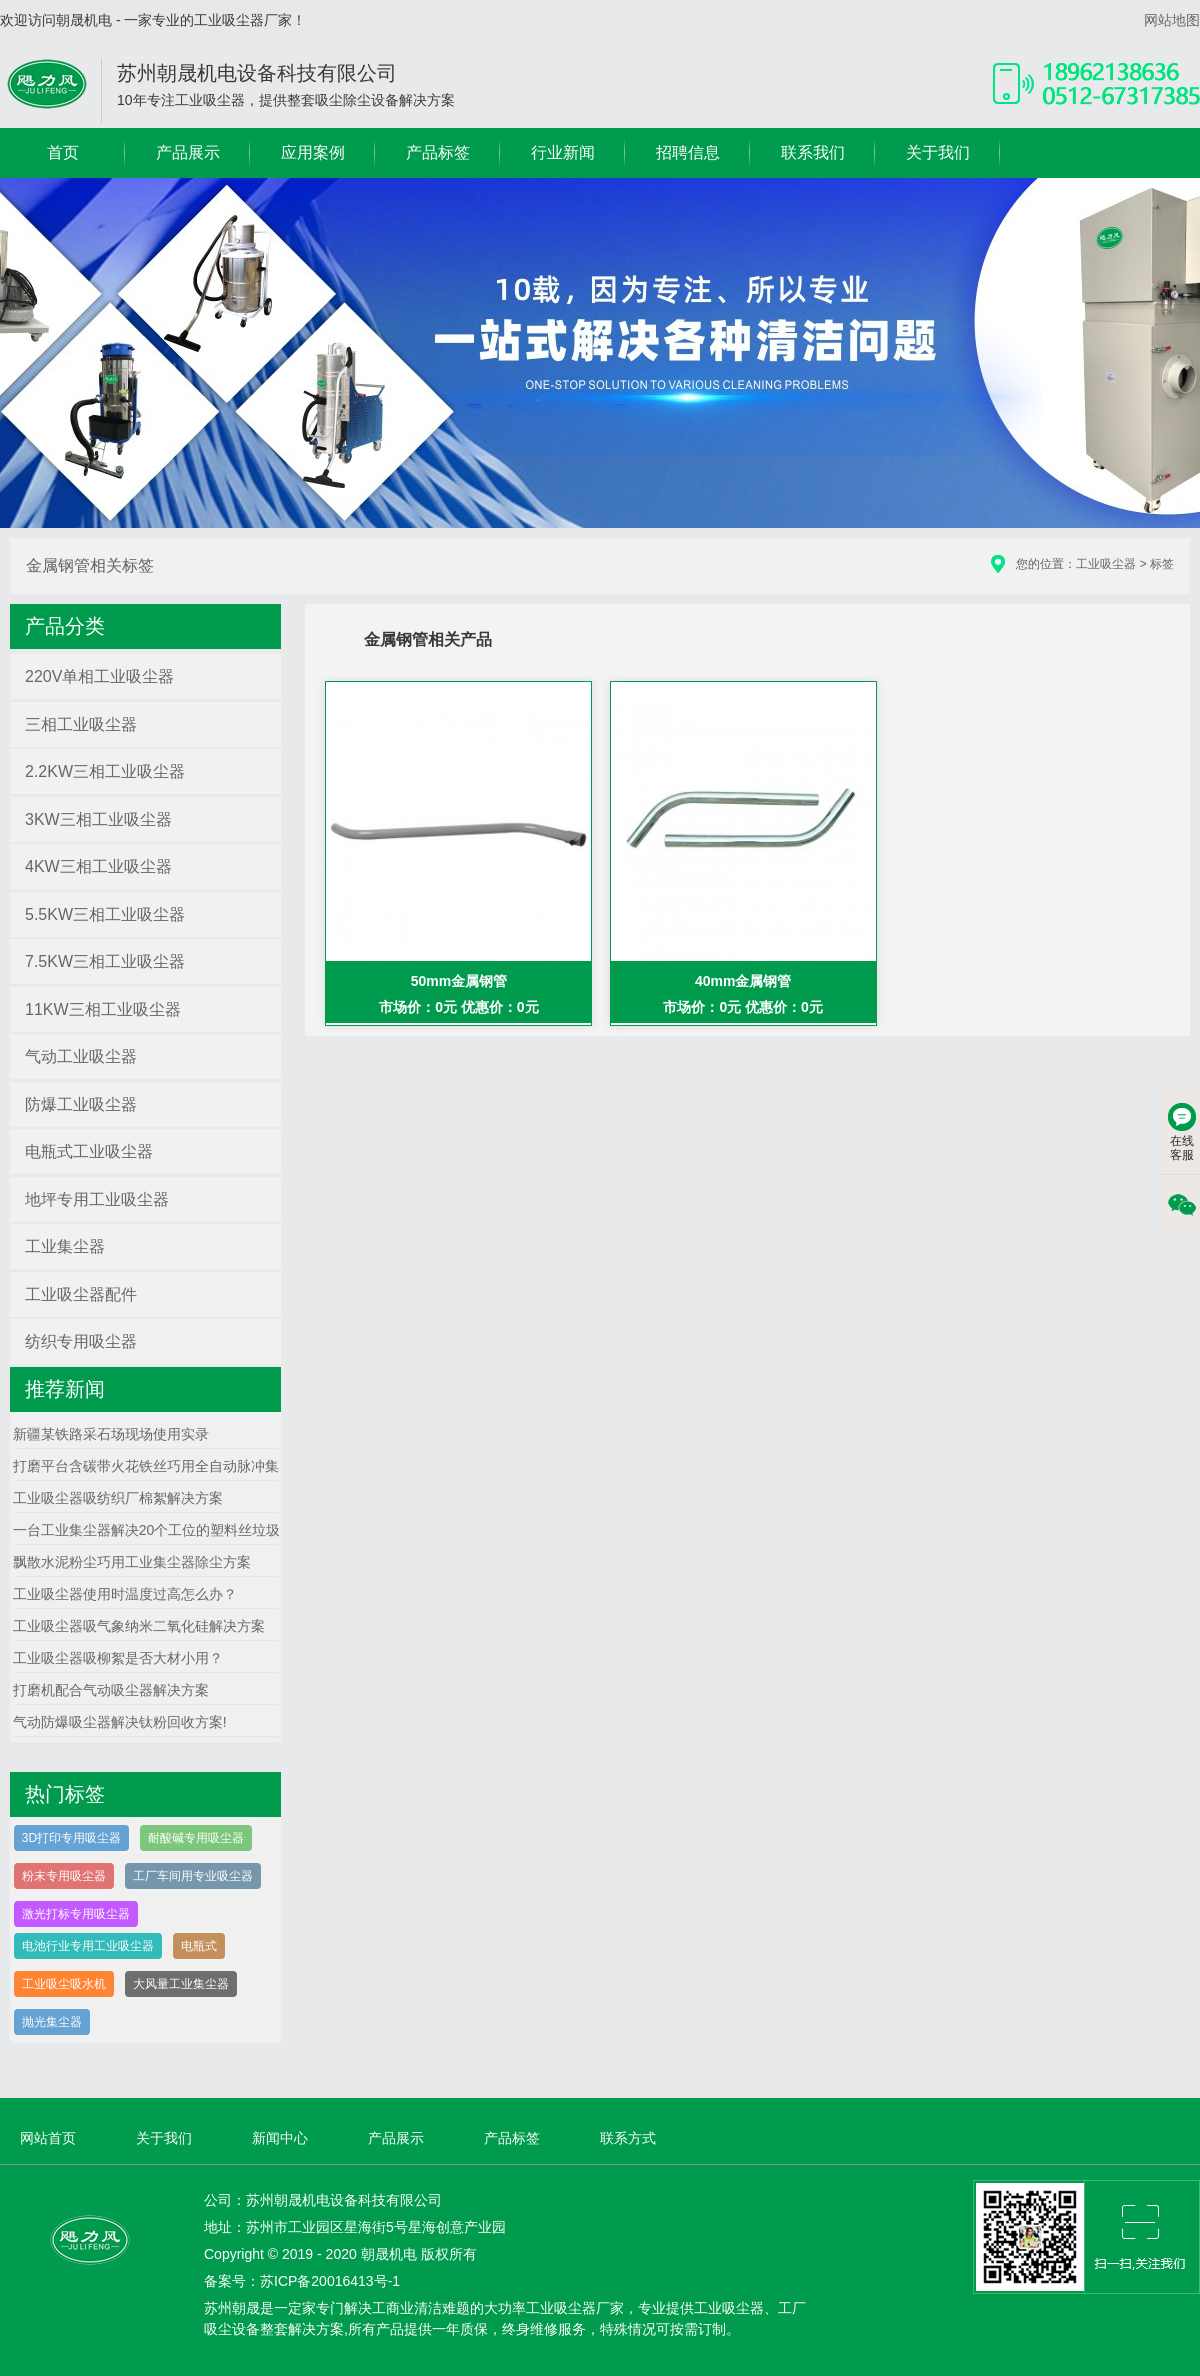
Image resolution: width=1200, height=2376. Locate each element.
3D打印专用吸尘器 (71, 1838)
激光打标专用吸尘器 (76, 1914)
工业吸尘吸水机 (64, 1984)
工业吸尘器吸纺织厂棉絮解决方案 (118, 1498)
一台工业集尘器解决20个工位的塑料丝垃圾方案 (161, 1530)
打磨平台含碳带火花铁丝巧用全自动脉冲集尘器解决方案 (188, 1466)
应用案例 (313, 152)
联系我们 (813, 152)
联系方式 (628, 2138)
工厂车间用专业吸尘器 (193, 1876)
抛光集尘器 (52, 2022)
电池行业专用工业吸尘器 (88, 1946)
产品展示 (188, 152)
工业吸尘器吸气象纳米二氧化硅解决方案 (139, 1626)
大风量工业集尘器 (181, 1984)
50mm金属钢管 (459, 981)
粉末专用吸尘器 (64, 1876)
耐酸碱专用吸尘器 (196, 1838)
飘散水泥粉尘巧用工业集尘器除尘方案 (132, 1562)
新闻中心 (280, 2138)
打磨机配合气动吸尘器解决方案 (111, 1690)
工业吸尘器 (1106, 564)
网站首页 (48, 2138)
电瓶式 (199, 1946)
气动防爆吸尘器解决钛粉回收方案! (120, 1722)
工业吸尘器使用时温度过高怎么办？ (125, 1594)
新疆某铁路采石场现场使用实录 (111, 1434)
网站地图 (1172, 20)
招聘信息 (688, 152)
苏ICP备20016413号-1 (330, 2281)
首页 (63, 152)
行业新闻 (563, 152)
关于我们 (938, 152)
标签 (1162, 564)
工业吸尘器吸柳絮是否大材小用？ (118, 1658)
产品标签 (438, 152)
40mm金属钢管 (743, 981)
